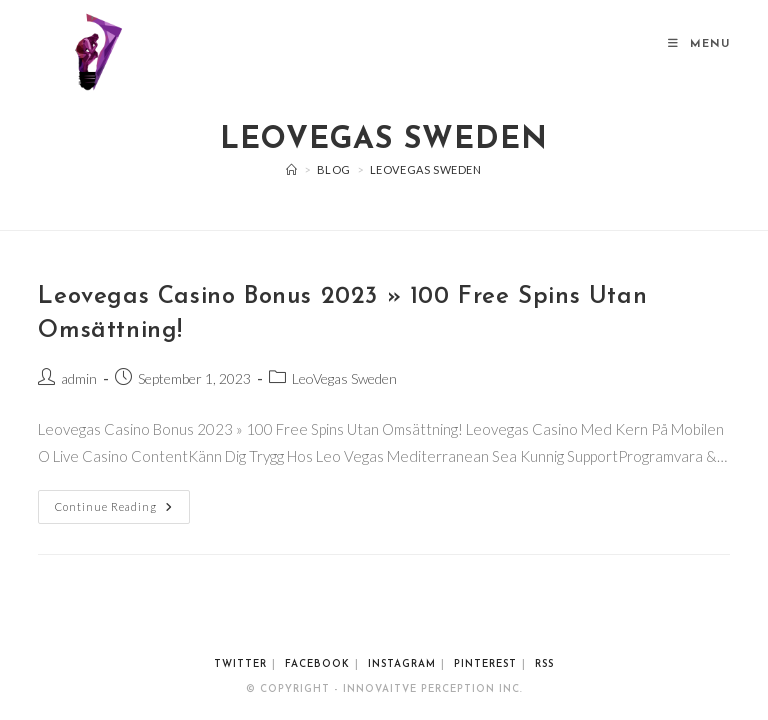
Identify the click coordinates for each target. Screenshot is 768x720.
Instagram (402, 664)
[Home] (292, 169)
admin (79, 378)
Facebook (317, 664)
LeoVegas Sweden (426, 169)
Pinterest (485, 664)
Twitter (240, 664)
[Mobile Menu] (699, 44)
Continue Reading (122, 501)
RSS (544, 664)
